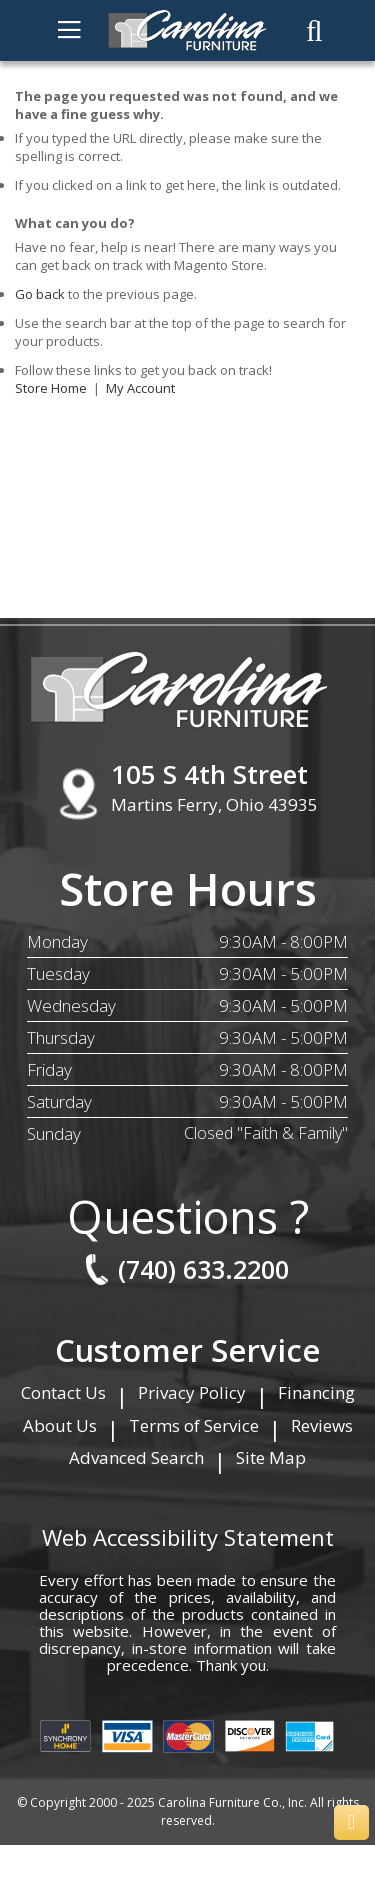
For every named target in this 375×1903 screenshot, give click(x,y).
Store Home (51, 388)
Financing (316, 1392)
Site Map (271, 1457)
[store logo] (188, 30)
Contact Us (63, 1392)
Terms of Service (194, 1425)
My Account (140, 388)
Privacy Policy (192, 1392)
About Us (60, 1425)
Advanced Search (136, 1457)
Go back (40, 294)
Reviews (322, 1425)
